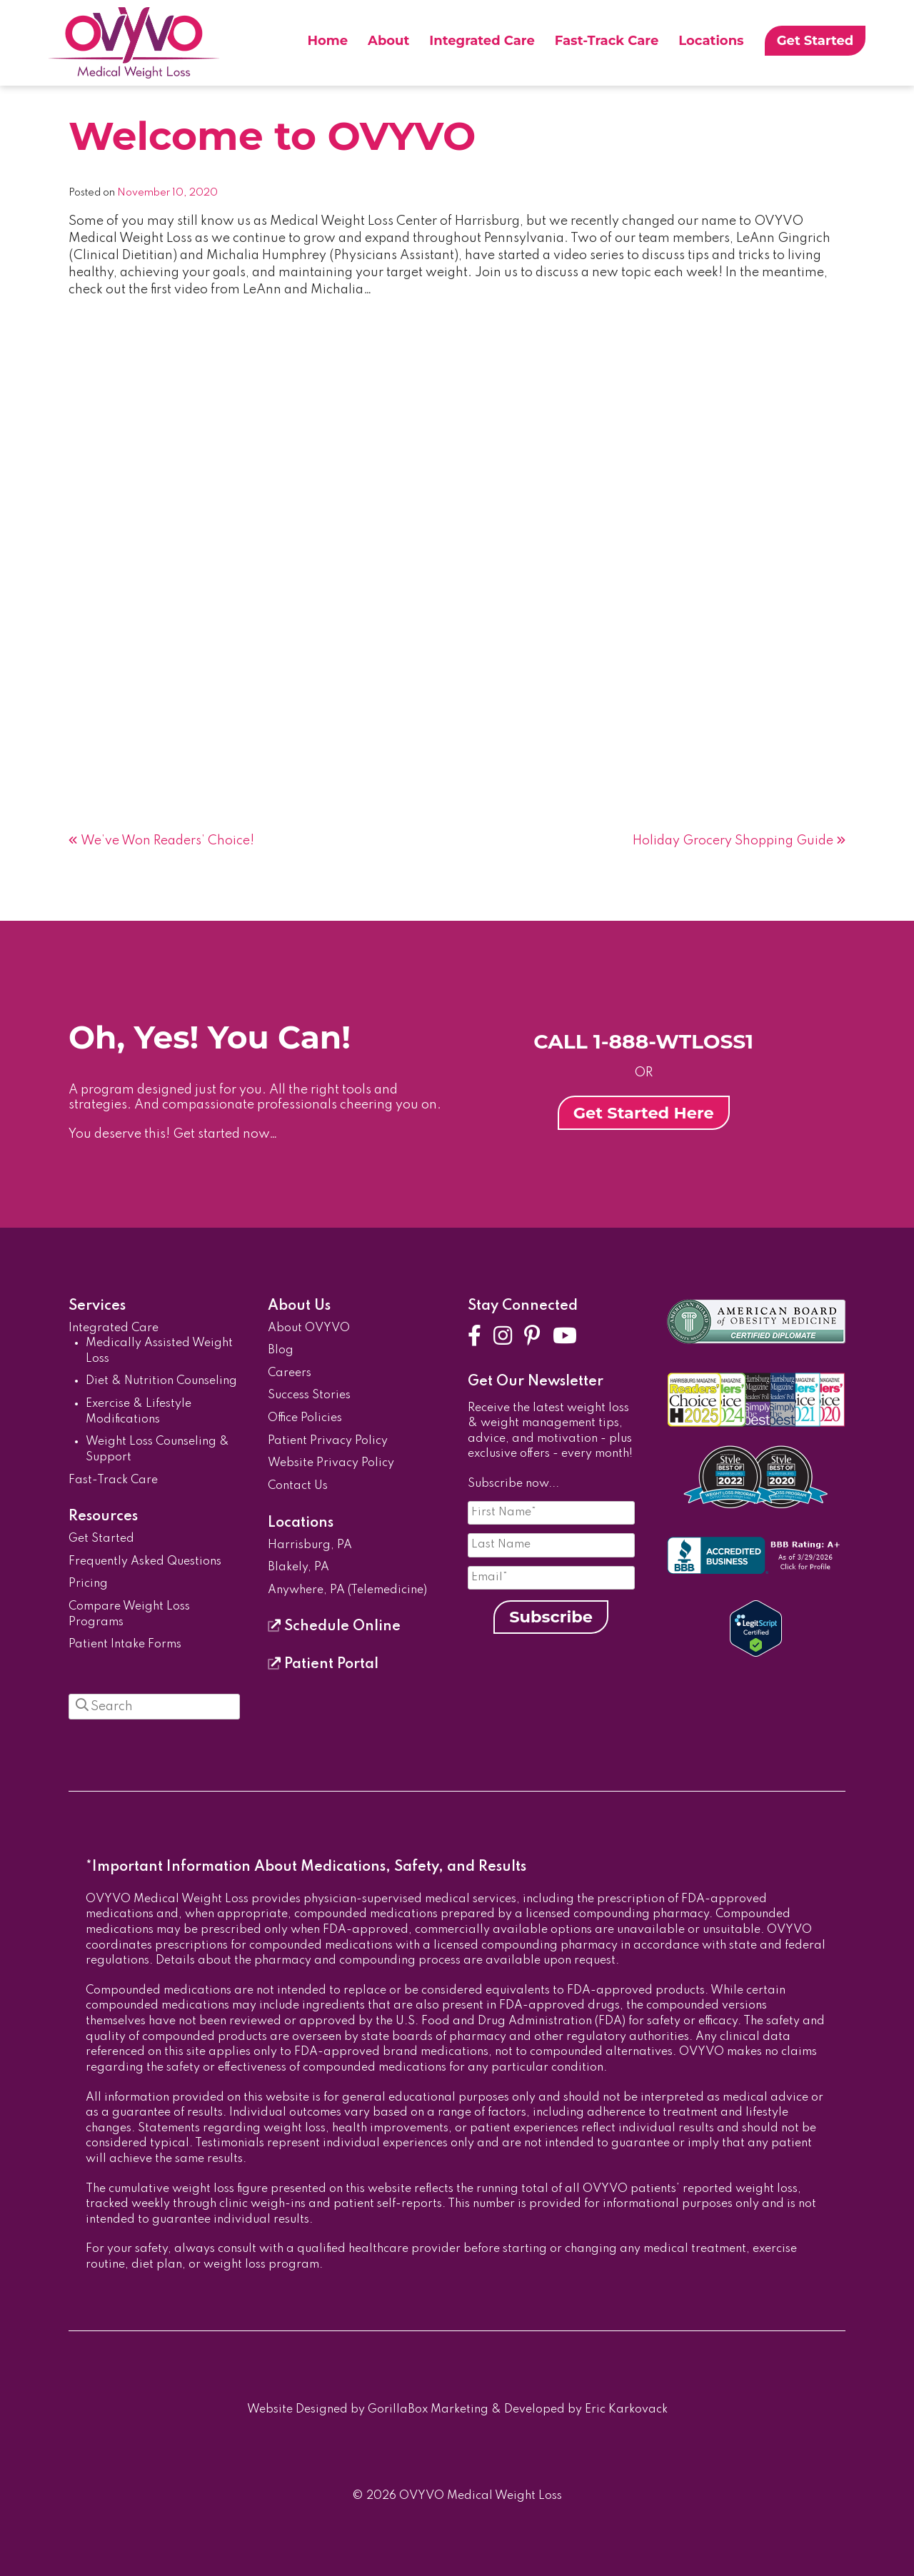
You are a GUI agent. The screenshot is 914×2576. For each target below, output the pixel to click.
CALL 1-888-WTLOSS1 (643, 1041)
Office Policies (305, 1418)
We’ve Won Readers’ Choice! (167, 840)
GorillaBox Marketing (428, 2409)
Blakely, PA (298, 1567)
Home (327, 41)
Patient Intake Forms (125, 1644)
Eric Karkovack (626, 2409)
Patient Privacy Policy (328, 1441)
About (388, 41)
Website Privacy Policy (331, 1463)
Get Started (815, 41)
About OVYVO (309, 1328)
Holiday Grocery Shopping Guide (733, 840)
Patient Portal (323, 1664)
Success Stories (309, 1395)
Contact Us (298, 1486)
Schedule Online (334, 1627)
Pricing (88, 1584)
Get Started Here (643, 1113)
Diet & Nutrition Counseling (161, 1381)
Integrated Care (481, 41)
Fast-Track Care (606, 41)
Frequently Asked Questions (145, 1561)
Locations (710, 41)
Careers (289, 1373)
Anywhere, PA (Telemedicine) (347, 1590)
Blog (280, 1350)
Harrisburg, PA (310, 1545)
